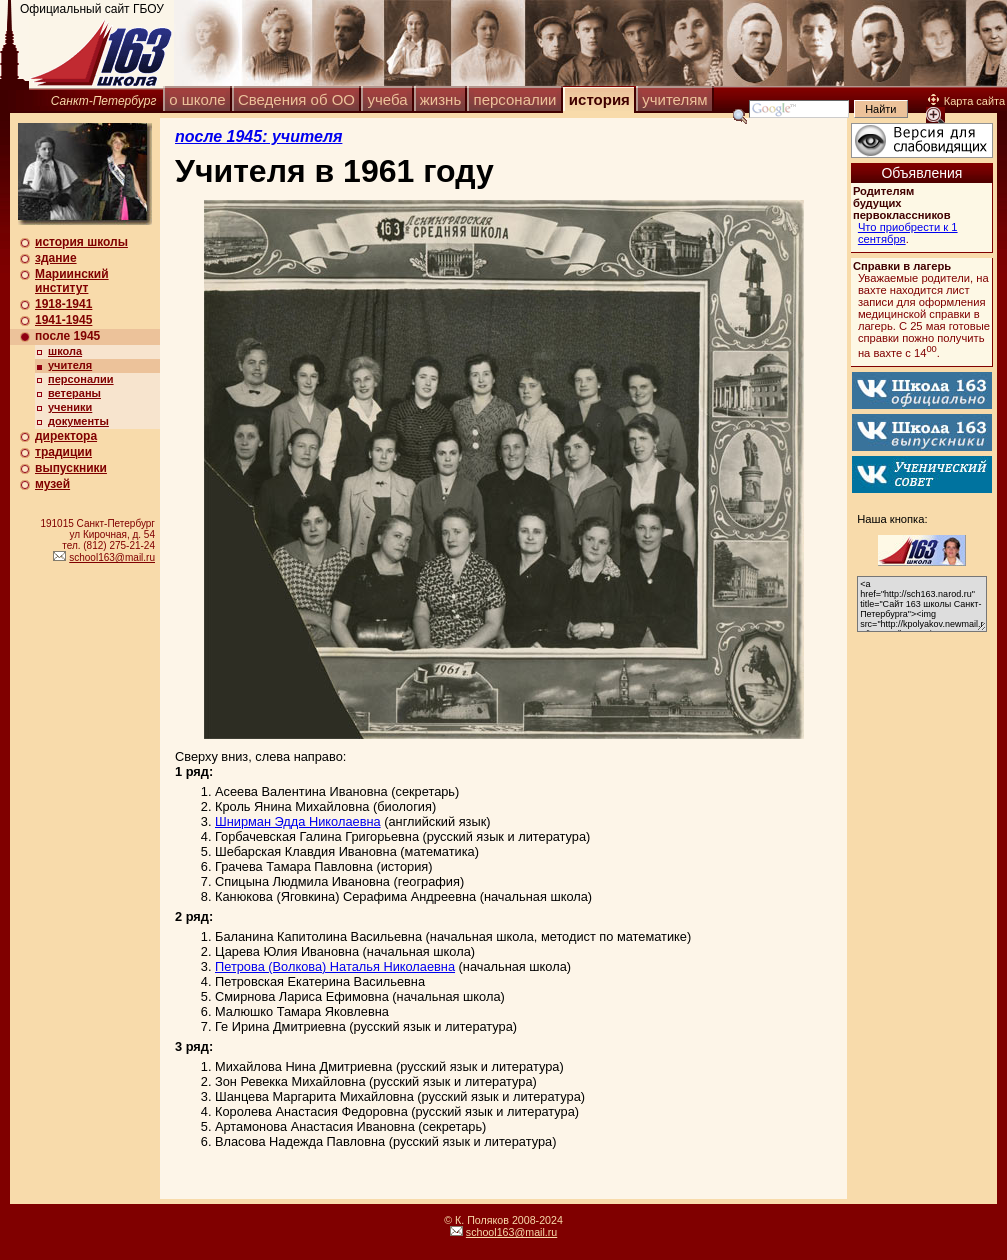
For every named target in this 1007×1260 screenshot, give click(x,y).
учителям (674, 99)
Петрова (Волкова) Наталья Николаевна (335, 966)
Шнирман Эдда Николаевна (298, 821)
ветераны (74, 393)
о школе (197, 99)
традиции (63, 452)
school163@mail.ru (112, 557)
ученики (70, 407)
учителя (70, 365)
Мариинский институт (72, 281)
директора (66, 436)
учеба (387, 99)
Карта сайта (966, 101)
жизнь (440, 99)
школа (65, 351)
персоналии (515, 99)
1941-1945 (63, 320)
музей (52, 484)
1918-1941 (63, 304)
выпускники (71, 468)
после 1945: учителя (258, 136)
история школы (81, 242)
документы (78, 421)
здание (56, 258)
